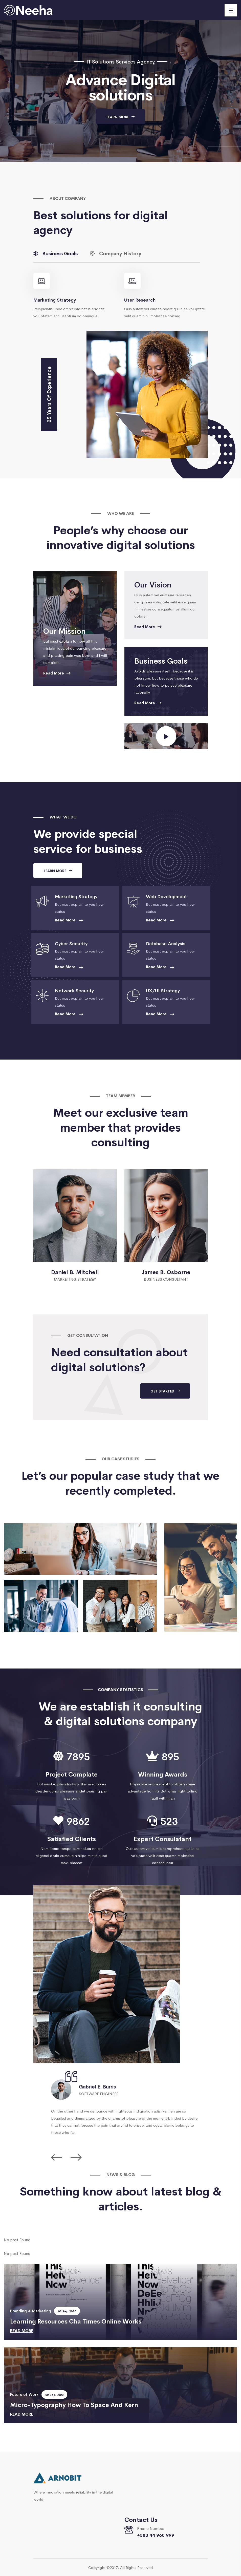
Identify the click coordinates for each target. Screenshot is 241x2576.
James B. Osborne (166, 1272)
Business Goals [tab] (55, 253)
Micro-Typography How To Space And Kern (74, 2404)
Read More (57, 672)
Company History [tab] (115, 253)
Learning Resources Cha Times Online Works (75, 2320)
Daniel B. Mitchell (75, 1272)
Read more (21, 2330)
